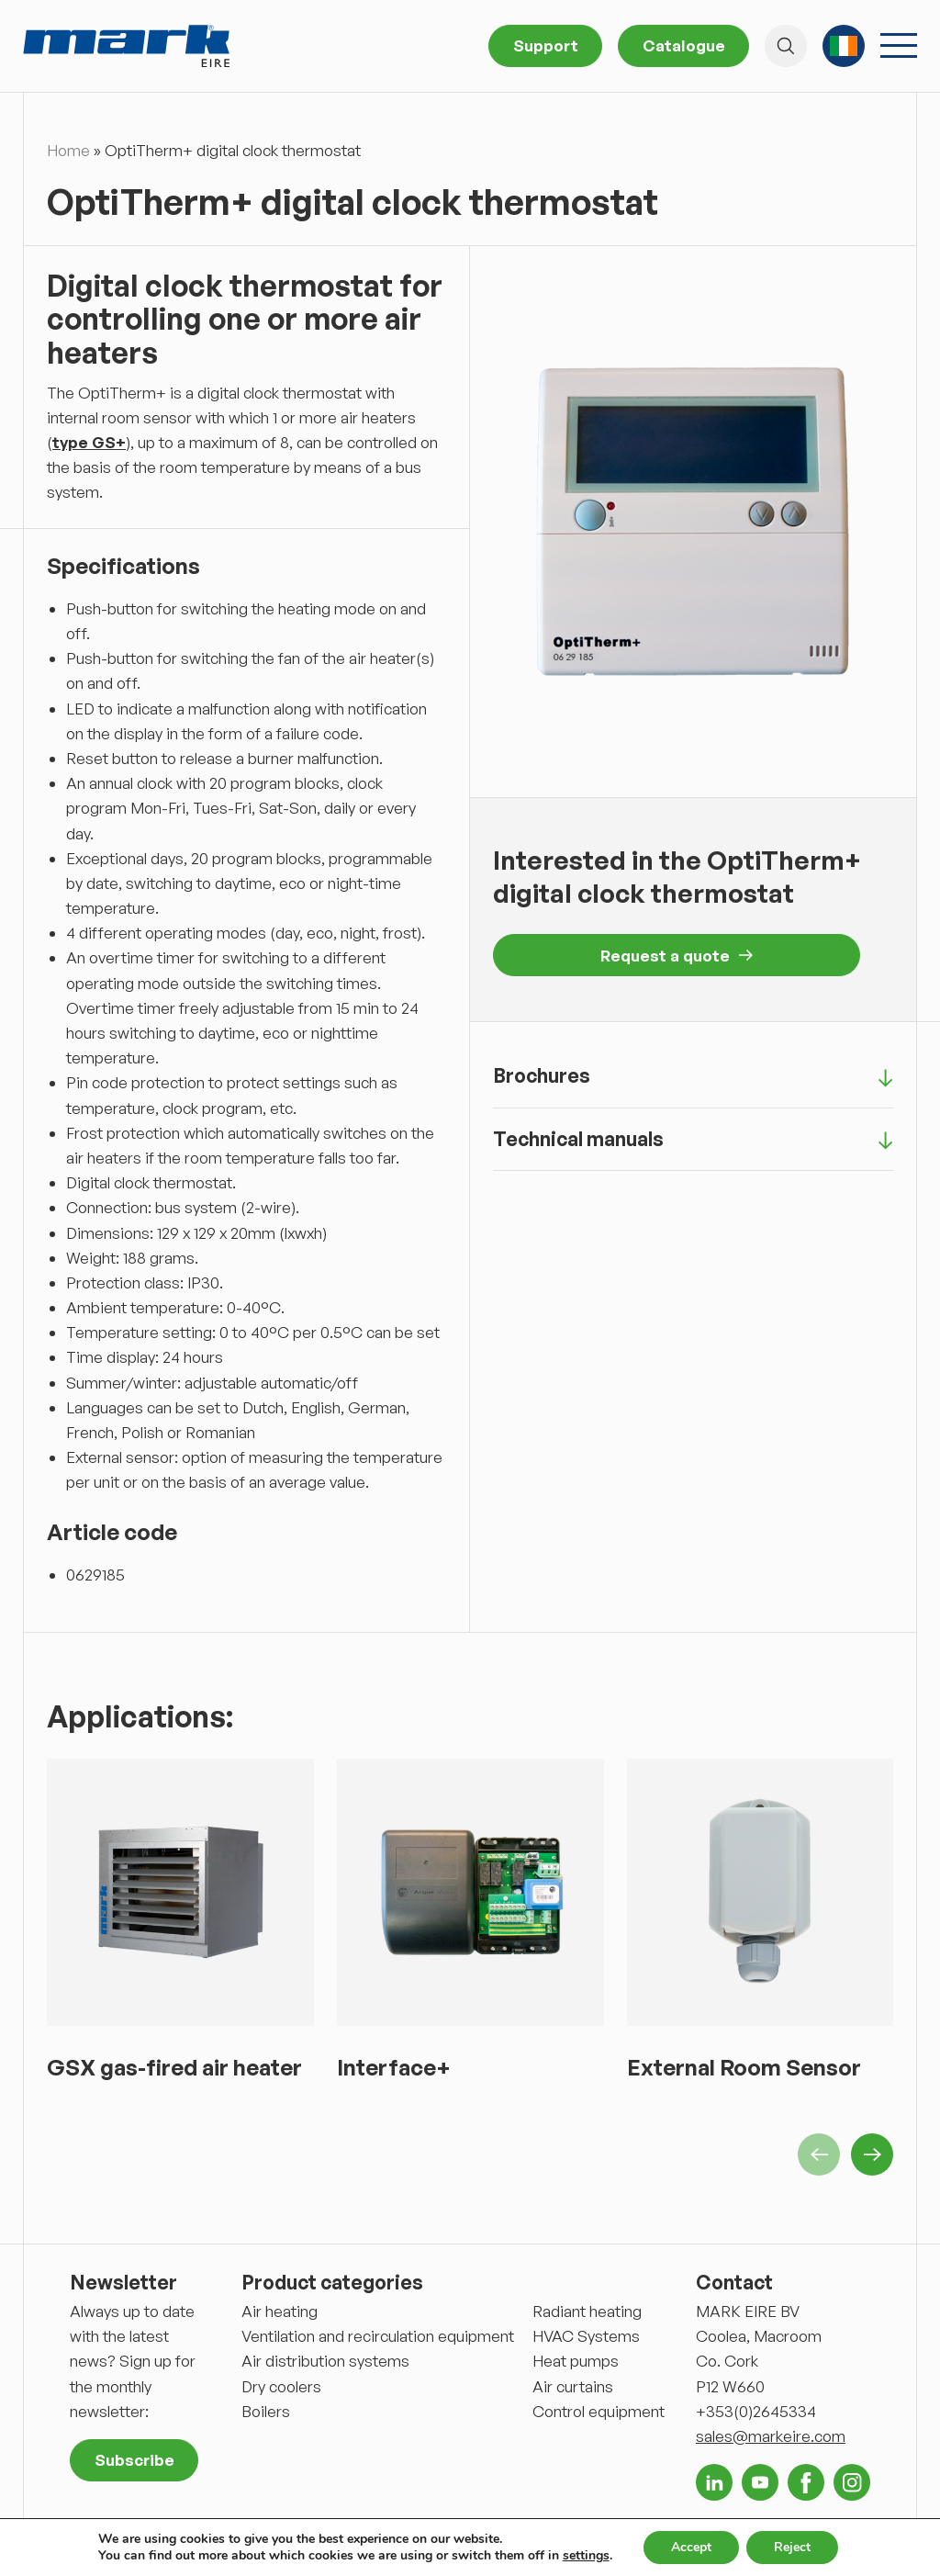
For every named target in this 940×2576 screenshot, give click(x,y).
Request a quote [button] (676, 955)
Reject (792, 2547)
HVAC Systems (586, 2335)
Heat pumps (575, 2360)
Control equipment (598, 2411)
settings (586, 2556)
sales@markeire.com (770, 2436)
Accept (691, 2547)
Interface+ (394, 2067)
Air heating (279, 2311)
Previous (819, 2154)
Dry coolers (281, 2386)
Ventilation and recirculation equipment (377, 2335)
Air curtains (572, 2386)
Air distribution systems (325, 2360)
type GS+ (89, 442)
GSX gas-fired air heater (174, 2067)
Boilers (265, 2411)
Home (68, 150)
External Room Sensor (744, 2067)
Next (872, 2154)
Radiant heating (587, 2311)
